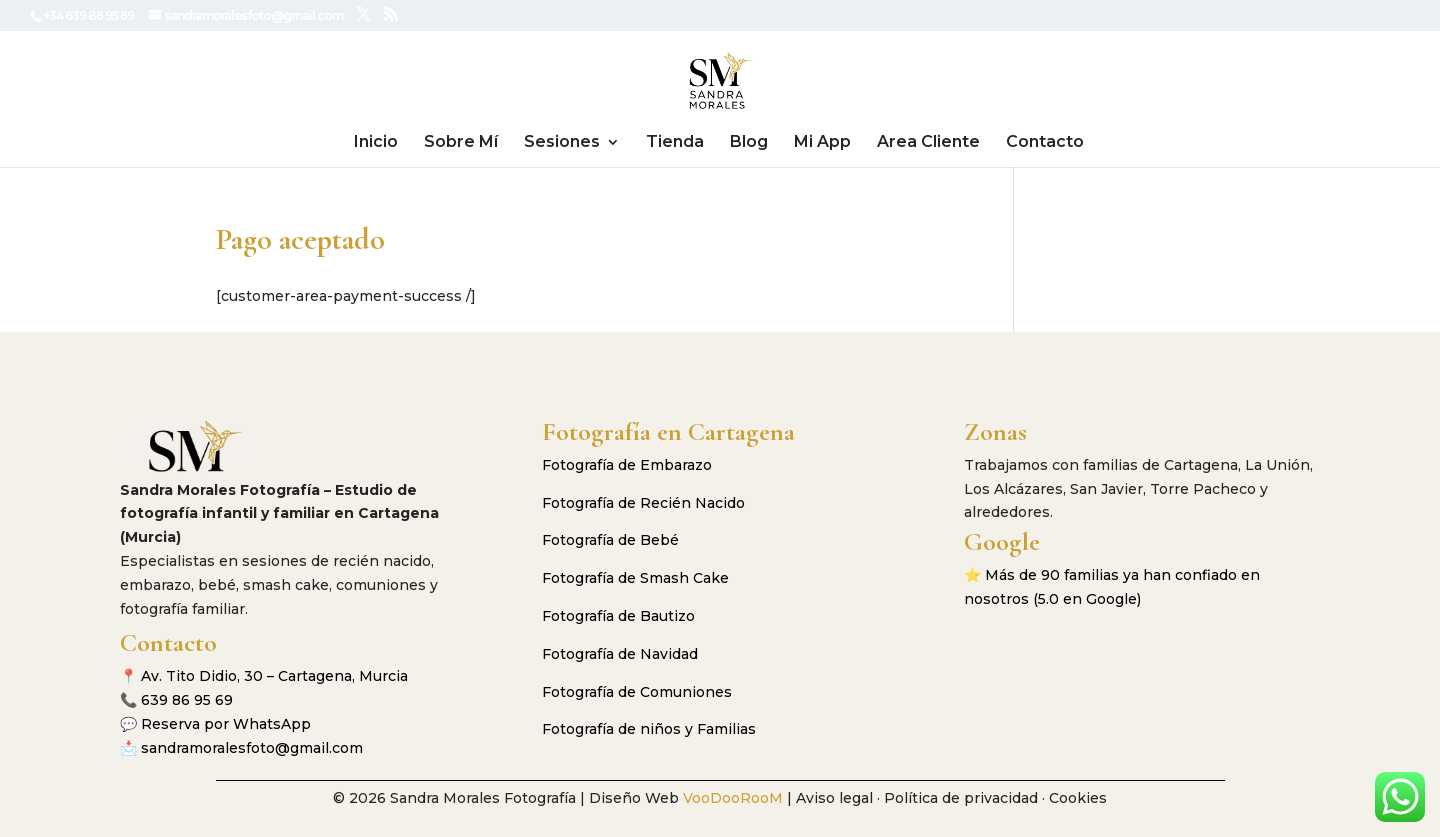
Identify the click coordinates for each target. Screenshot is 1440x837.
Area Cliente (928, 143)
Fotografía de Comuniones (637, 692)
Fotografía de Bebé (610, 540)
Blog (749, 143)
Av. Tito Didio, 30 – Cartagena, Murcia (274, 676)
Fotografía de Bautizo (618, 616)
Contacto (1045, 143)
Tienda (675, 143)
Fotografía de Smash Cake (635, 578)
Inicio (376, 143)
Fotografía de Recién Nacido (643, 503)
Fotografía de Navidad (620, 654)
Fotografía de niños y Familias (649, 729)
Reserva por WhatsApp (226, 724)
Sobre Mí (461, 143)
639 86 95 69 (187, 700)
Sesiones (562, 143)
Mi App (822, 143)
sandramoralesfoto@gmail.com (252, 748)
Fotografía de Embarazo (627, 465)
